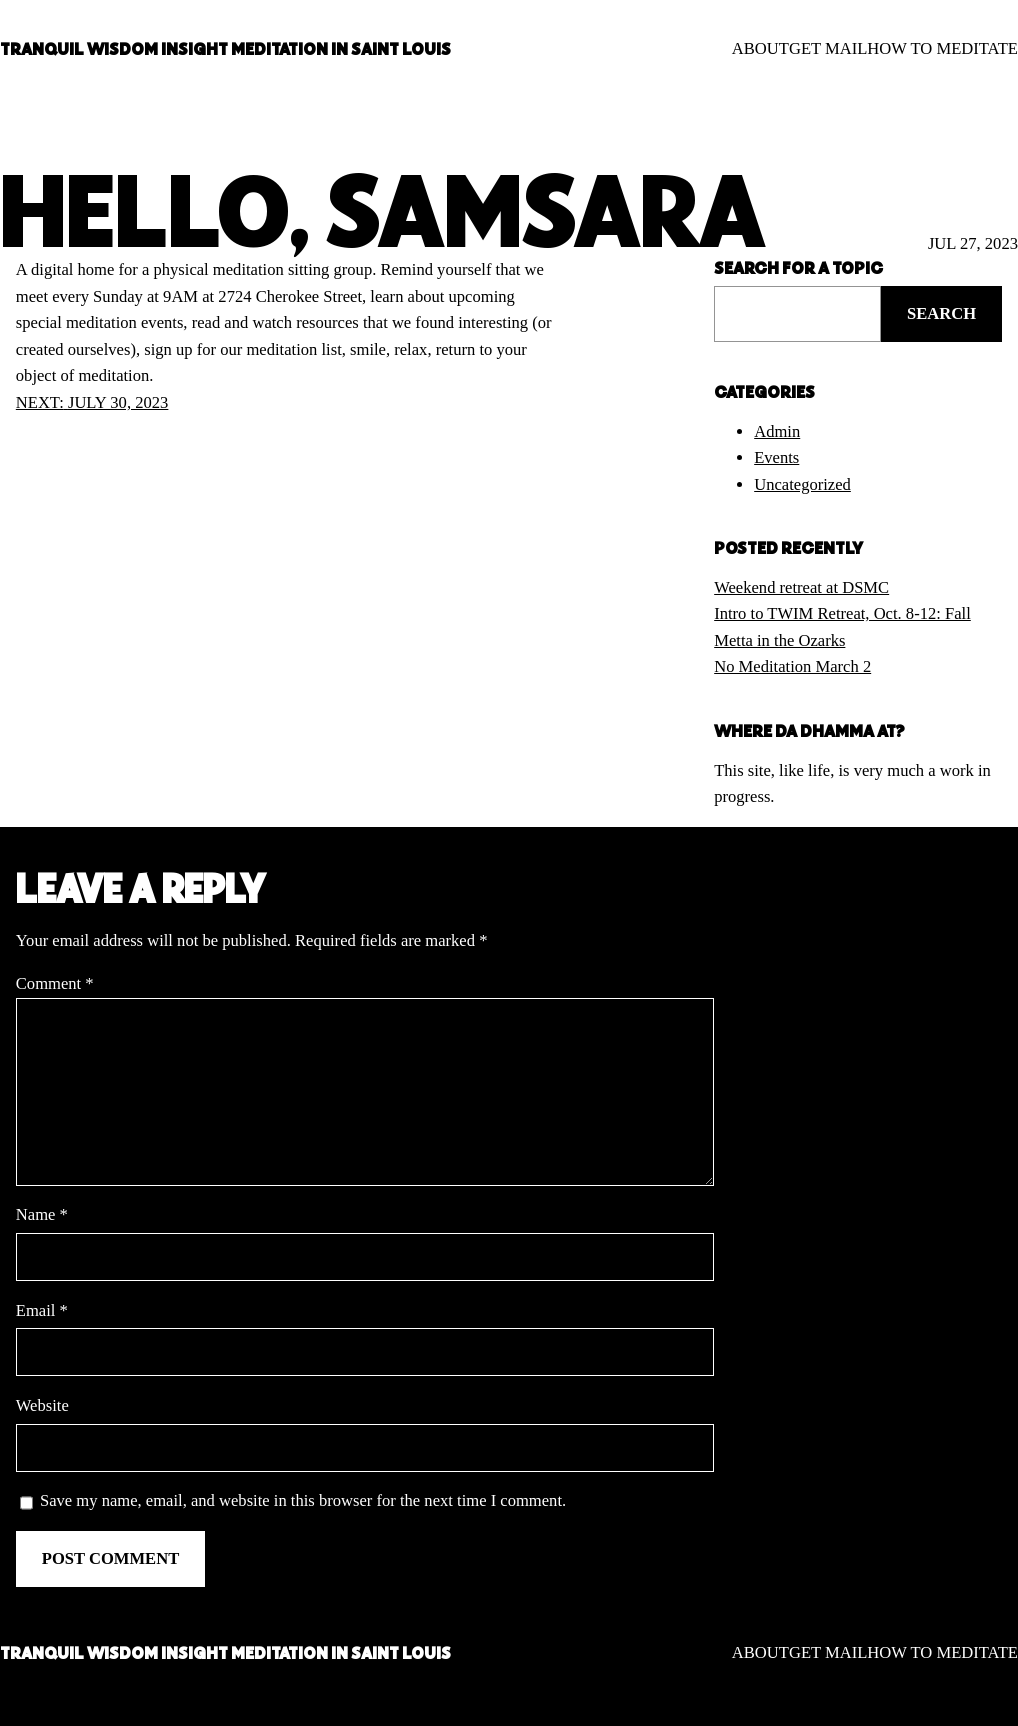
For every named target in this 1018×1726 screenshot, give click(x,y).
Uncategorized (802, 484)
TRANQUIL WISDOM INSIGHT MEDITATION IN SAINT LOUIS (225, 48)
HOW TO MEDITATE (942, 48)
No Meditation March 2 (792, 666)
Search (941, 313)
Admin (777, 431)
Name (42, 1214)
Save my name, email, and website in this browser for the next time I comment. (303, 1500)
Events (776, 457)
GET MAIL (828, 48)
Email (42, 1310)
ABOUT (760, 48)
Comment (55, 983)
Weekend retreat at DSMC (801, 587)
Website (42, 1405)
